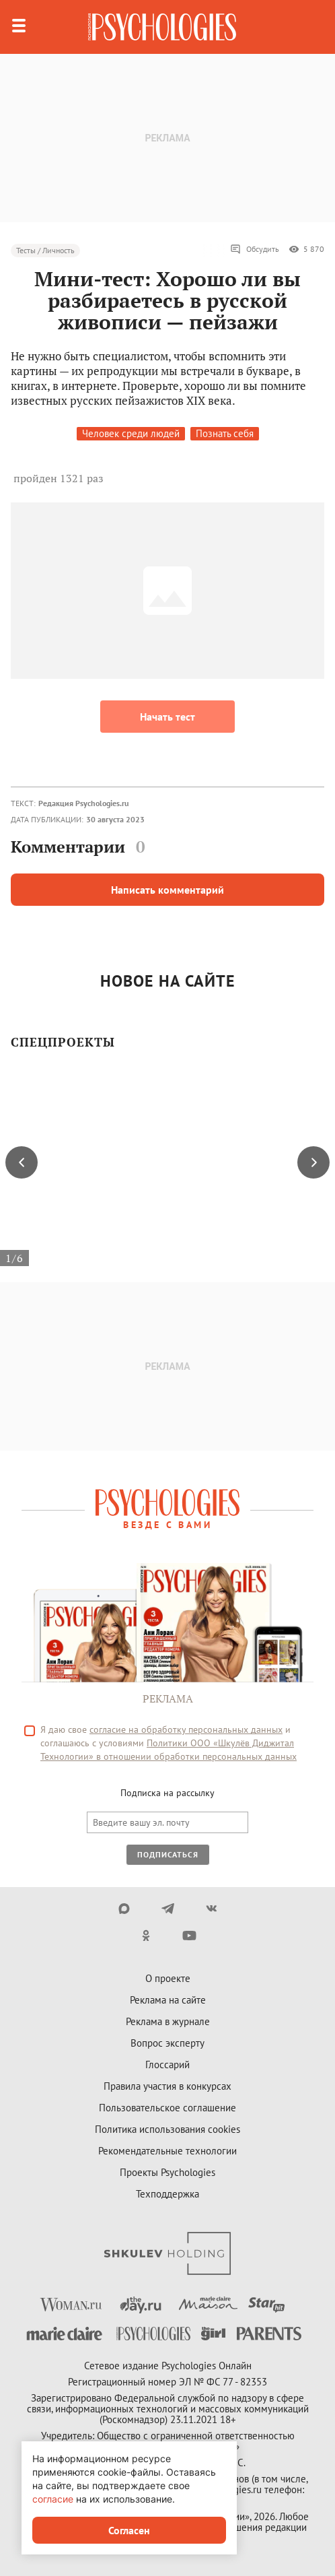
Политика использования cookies (167, 2129)
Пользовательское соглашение (167, 2107)
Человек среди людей (131, 433)
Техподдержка (167, 2193)
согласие (52, 2499)
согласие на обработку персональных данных (186, 1729)
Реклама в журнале (168, 2021)
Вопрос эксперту (167, 2043)
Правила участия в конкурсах (167, 2086)
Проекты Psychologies (167, 2172)
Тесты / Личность (45, 250)
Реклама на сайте (168, 1999)
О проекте (167, 1978)
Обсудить (254, 249)
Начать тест (167, 716)
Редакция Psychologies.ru (83, 803)
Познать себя (225, 433)
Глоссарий (167, 2064)
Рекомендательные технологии (167, 2150)
